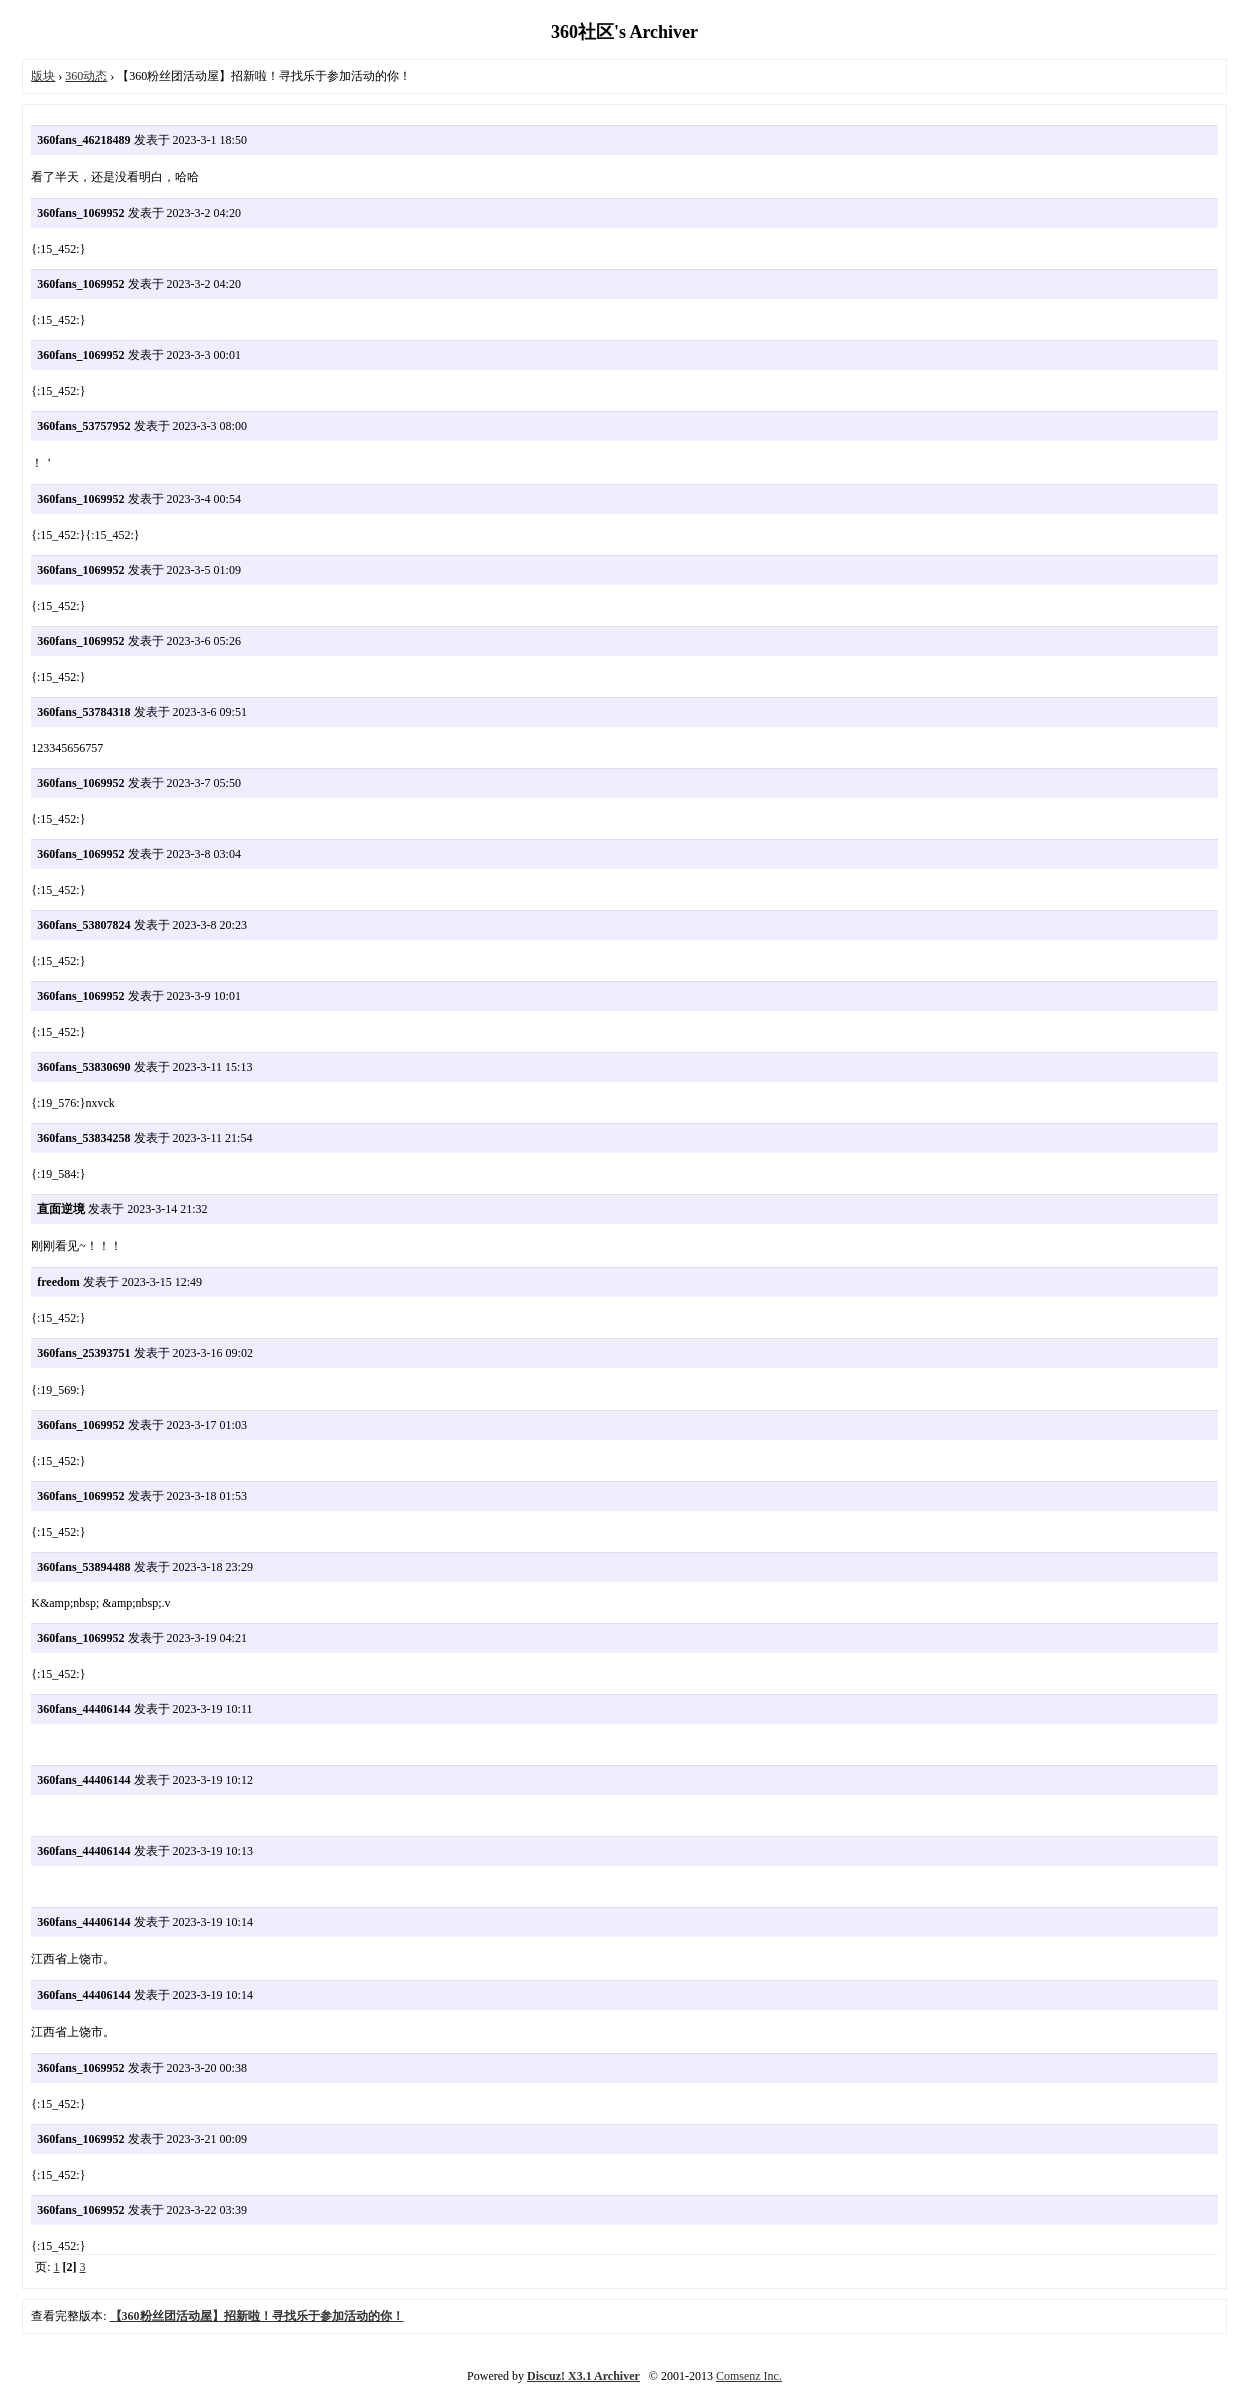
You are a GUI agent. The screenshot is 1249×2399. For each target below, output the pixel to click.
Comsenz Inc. (749, 2376)
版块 (43, 76)
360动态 (86, 76)
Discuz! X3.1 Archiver (583, 2376)
